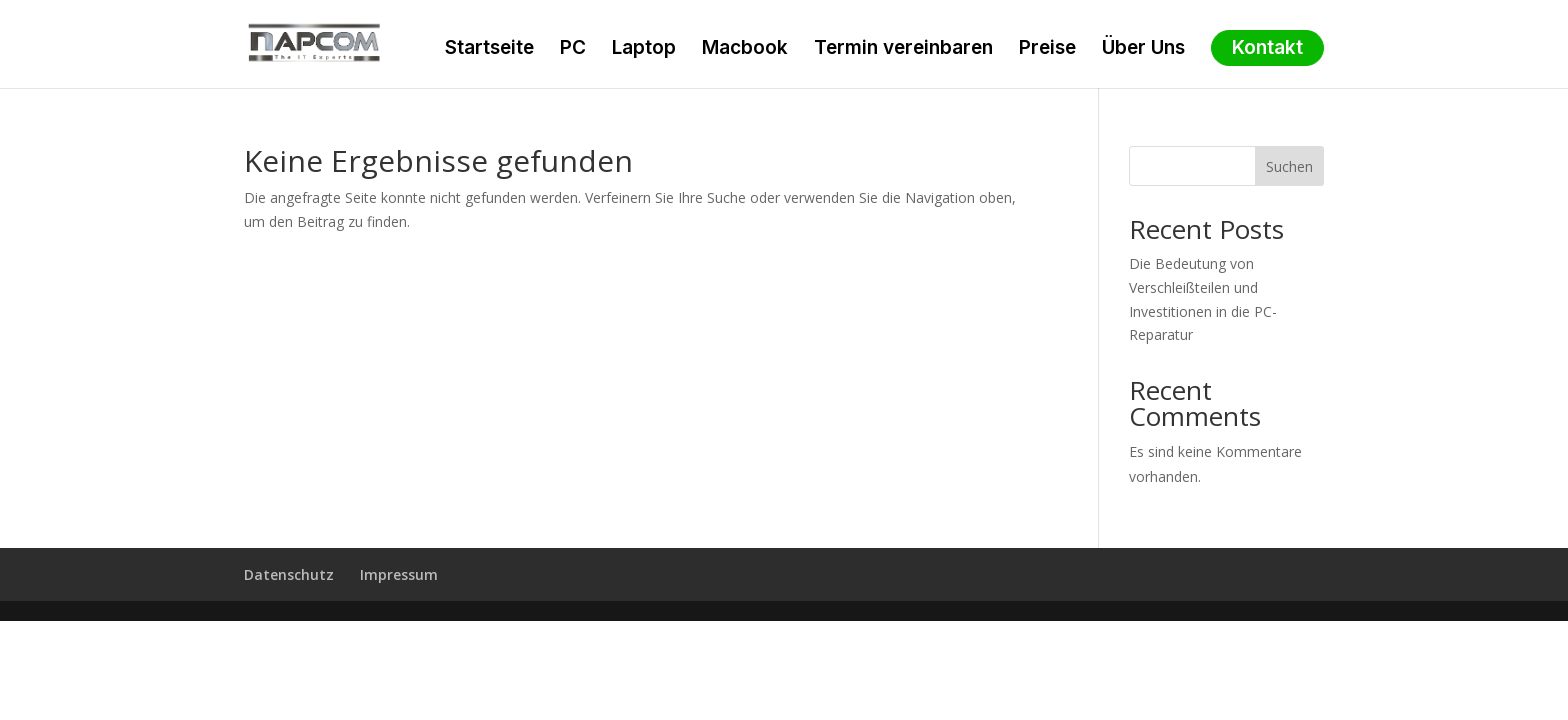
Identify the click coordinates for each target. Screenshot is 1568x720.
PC (573, 50)
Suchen (1289, 166)
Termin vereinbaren (903, 50)
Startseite (489, 50)
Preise (1047, 50)
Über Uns (1143, 50)
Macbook (745, 50)
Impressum (399, 574)
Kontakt (1267, 48)
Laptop (644, 50)
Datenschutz (289, 574)
